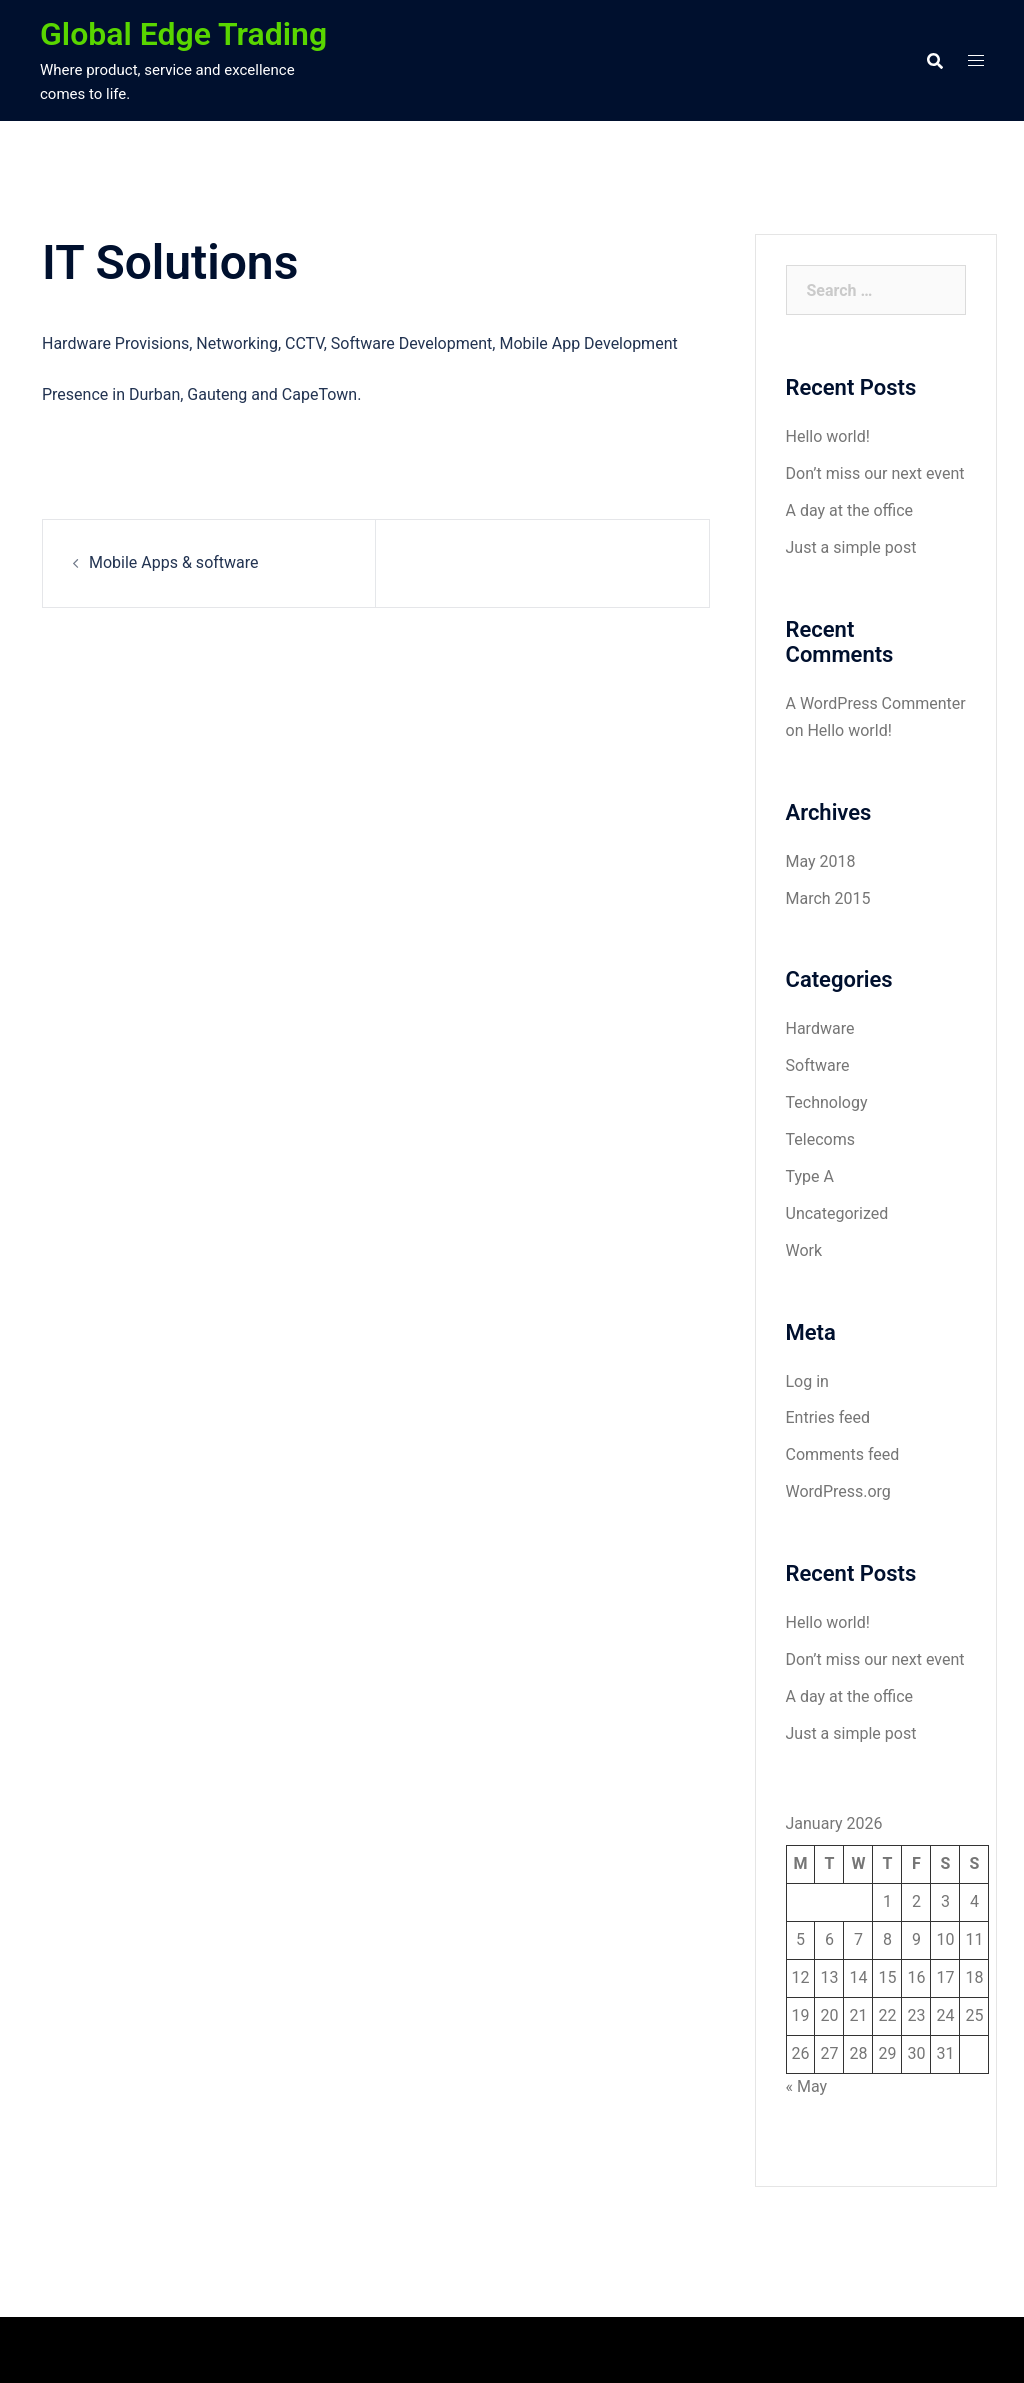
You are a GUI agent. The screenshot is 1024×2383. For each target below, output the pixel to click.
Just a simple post (851, 547)
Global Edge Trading (183, 34)
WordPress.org (838, 1491)
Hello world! (828, 436)
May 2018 (821, 861)
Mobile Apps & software (174, 562)
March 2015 (828, 898)
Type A (810, 1176)
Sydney (417, 2349)
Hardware (820, 1028)
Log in (807, 1381)
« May (807, 2086)
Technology (827, 1102)
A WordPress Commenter (876, 703)
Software (818, 1065)
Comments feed (843, 1454)
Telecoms (820, 1139)
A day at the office (850, 510)
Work (804, 1250)
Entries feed (828, 1417)
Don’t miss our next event (875, 473)
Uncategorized (837, 1213)
